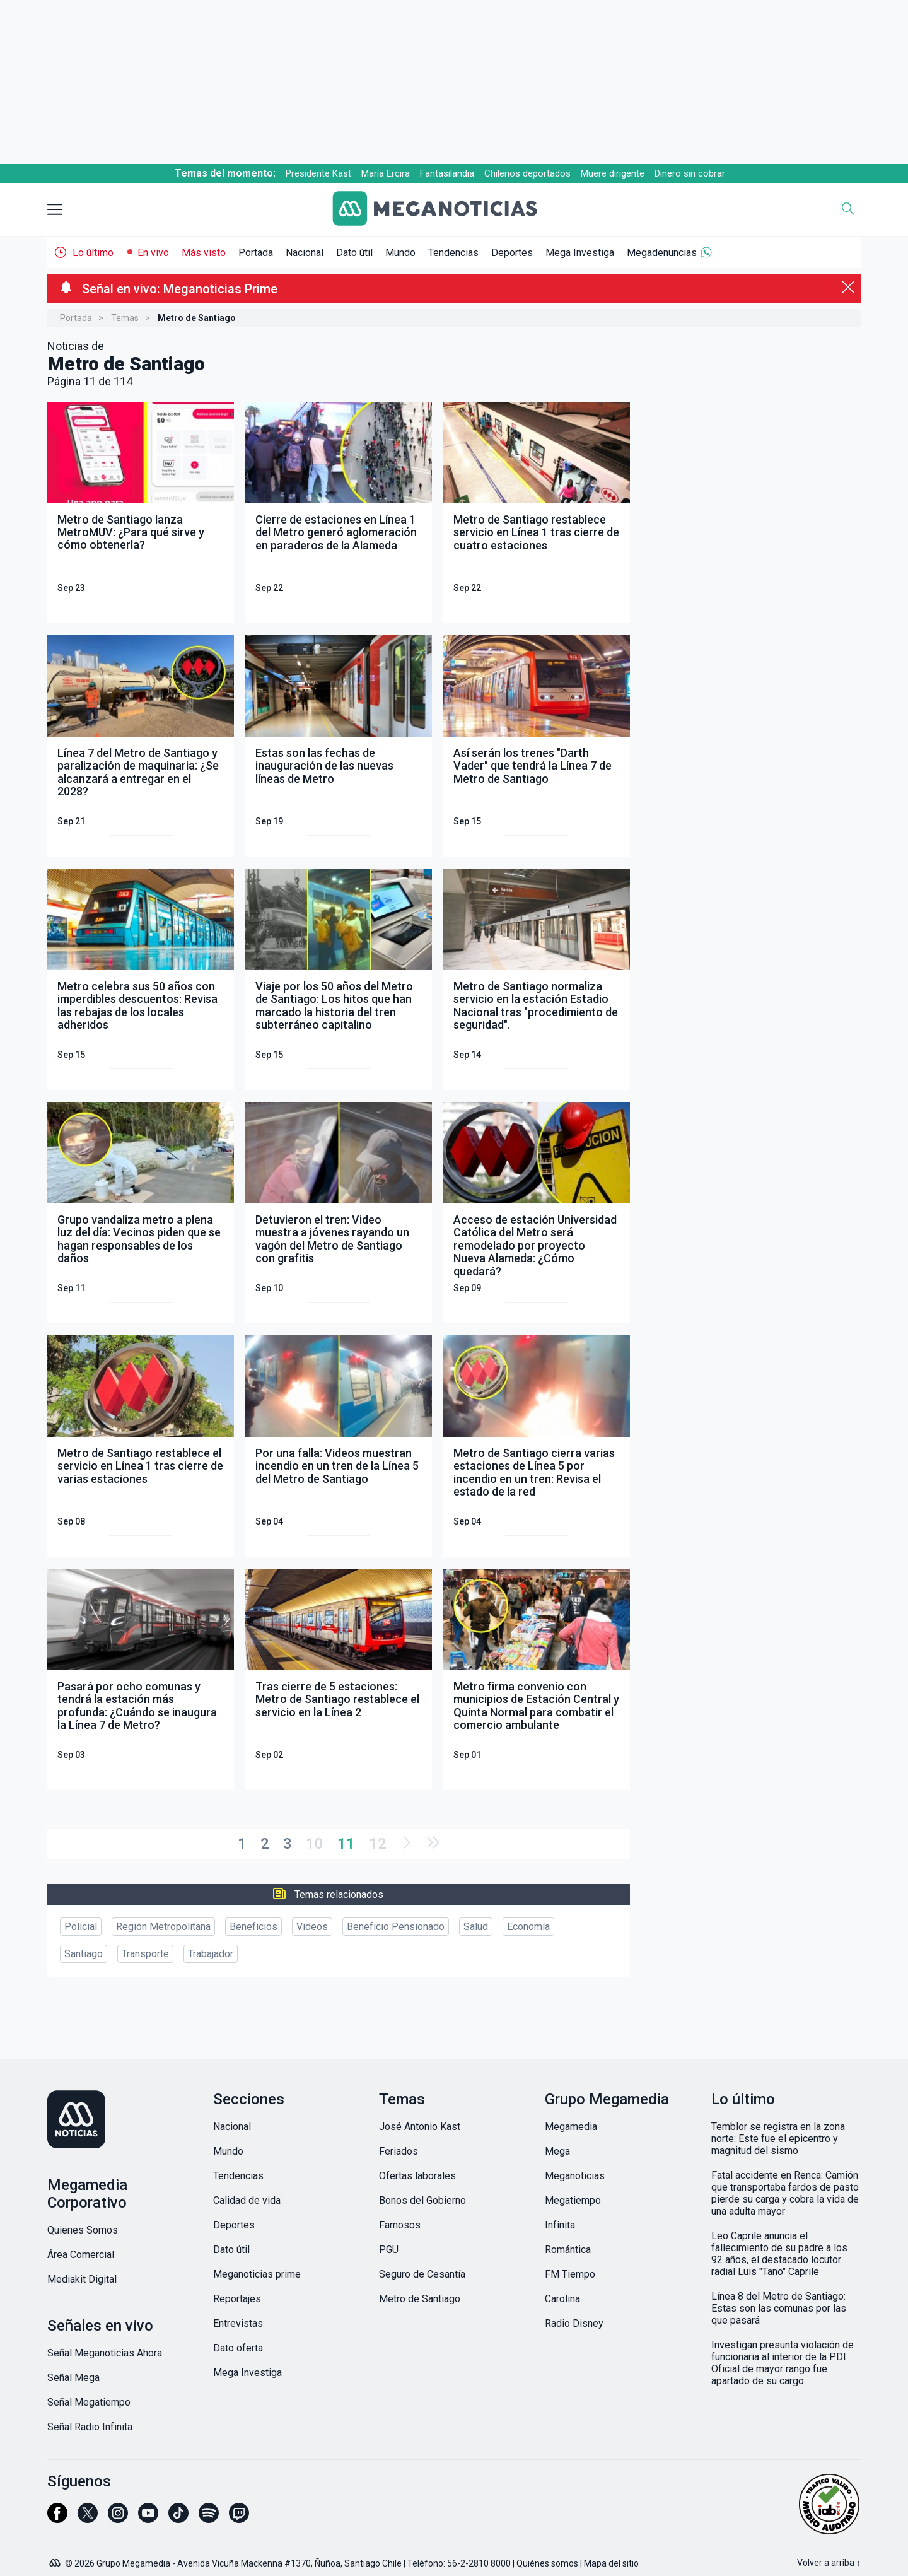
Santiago (83, 1954)
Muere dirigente (612, 173)
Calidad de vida (247, 2200)
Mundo (400, 253)
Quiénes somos (547, 2563)
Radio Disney (574, 2323)
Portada (255, 253)
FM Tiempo (570, 2274)
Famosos (400, 2225)
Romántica (568, 2250)
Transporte (145, 1954)
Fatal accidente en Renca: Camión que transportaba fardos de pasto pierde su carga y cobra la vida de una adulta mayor (785, 2193)
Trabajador (210, 1954)
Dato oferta (238, 2348)
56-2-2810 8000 (479, 2563)
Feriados (398, 2151)
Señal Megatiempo (89, 2402)
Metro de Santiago (419, 2299)
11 (346, 1844)
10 (314, 1844)
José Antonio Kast (419, 2127)
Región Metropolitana (163, 1927)
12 (378, 1844)
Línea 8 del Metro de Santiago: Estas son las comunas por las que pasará (778, 2308)
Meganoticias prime (257, 2274)
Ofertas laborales (417, 2176)
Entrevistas (238, 2323)
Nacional (304, 253)
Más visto (204, 253)
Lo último (93, 253)
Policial (80, 1927)
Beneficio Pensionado (396, 1927)
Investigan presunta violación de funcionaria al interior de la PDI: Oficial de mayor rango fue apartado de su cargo (782, 2363)
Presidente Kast (318, 173)
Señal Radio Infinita (89, 2427)
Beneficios (253, 1927)
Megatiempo (573, 2200)
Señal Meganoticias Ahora (104, 2353)
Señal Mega (73, 2378)
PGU (389, 2250)
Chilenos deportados (527, 173)
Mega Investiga (579, 253)
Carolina (562, 2299)
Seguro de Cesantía (422, 2274)
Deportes (512, 253)
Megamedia (571, 2127)
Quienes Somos (82, 2230)
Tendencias (453, 253)
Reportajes (237, 2299)
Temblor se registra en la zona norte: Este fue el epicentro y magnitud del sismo (778, 2139)
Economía (528, 1927)
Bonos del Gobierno (422, 2200)
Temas (125, 318)
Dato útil (354, 253)
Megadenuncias (662, 253)
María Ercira (385, 173)
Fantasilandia (447, 173)
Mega (557, 2151)
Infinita (560, 2225)
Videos (312, 1927)
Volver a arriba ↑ (829, 2563)
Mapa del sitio (611, 2563)
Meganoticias (575, 2176)
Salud (475, 1927)
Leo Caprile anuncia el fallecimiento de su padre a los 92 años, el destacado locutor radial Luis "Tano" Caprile (779, 2254)
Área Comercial (80, 2255)
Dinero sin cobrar (690, 173)
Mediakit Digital (82, 2279)
